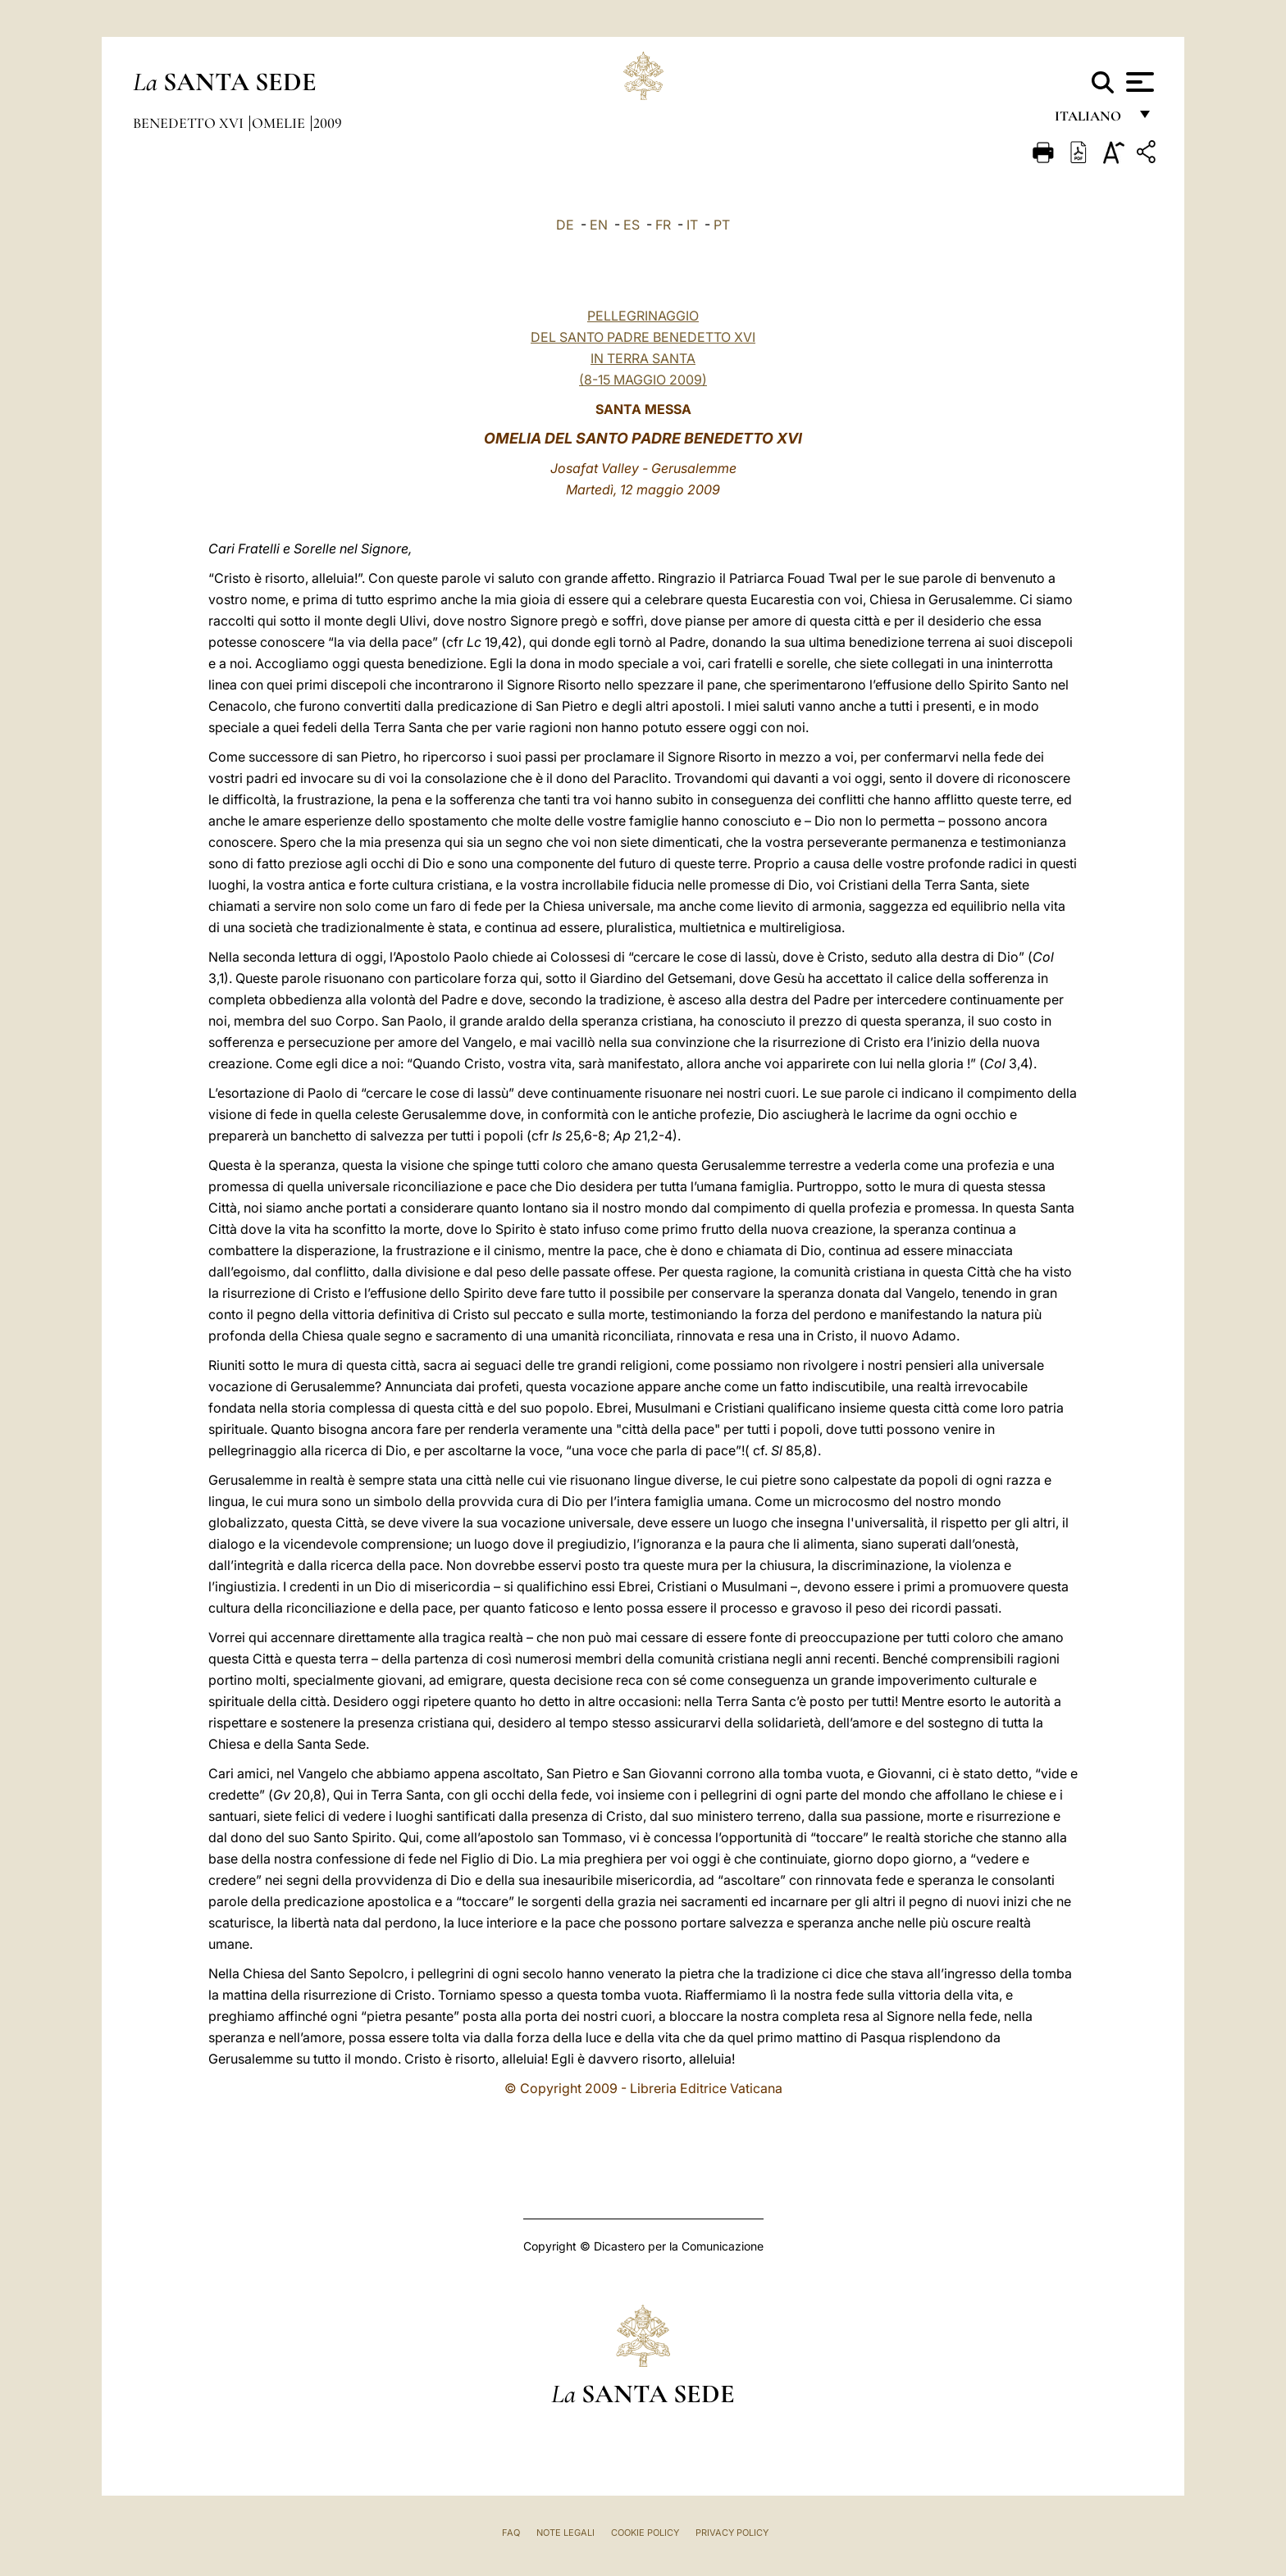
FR (663, 224)
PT (722, 224)
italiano (1091, 121)
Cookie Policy (645, 2532)
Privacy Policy (731, 2532)
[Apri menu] (1138, 82)
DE (565, 224)
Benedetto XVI (190, 123)
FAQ (511, 2532)
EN (599, 224)
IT (692, 224)
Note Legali (565, 2532)
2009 (327, 123)
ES (631, 224)
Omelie (280, 123)
